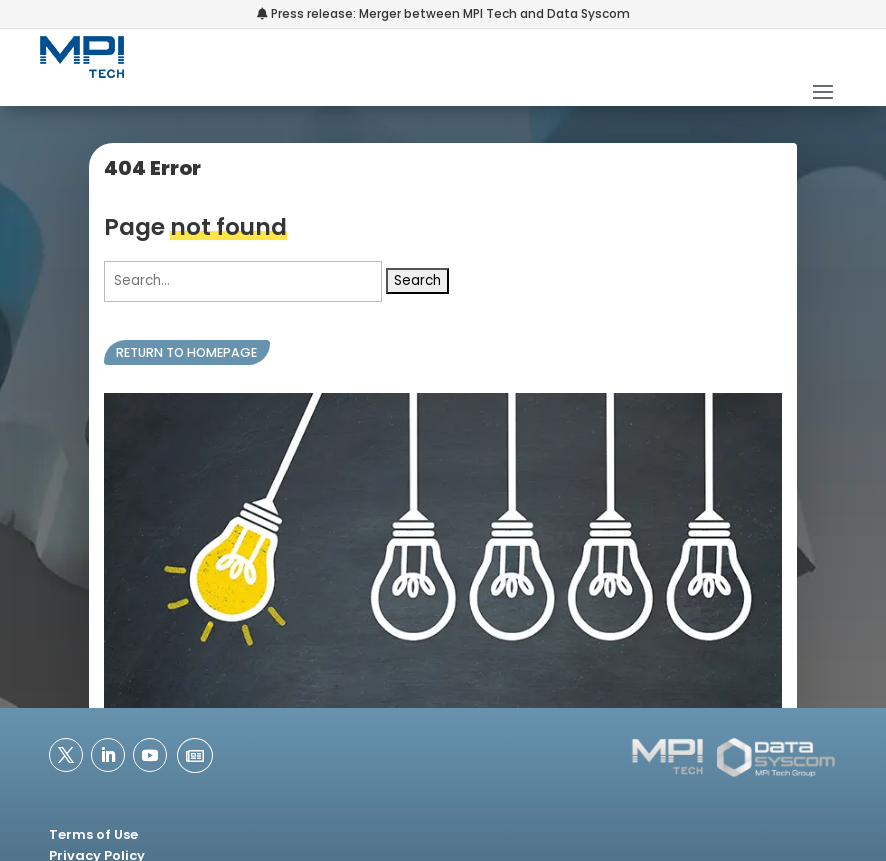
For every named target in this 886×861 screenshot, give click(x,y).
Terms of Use (93, 834)
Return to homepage (186, 352)
